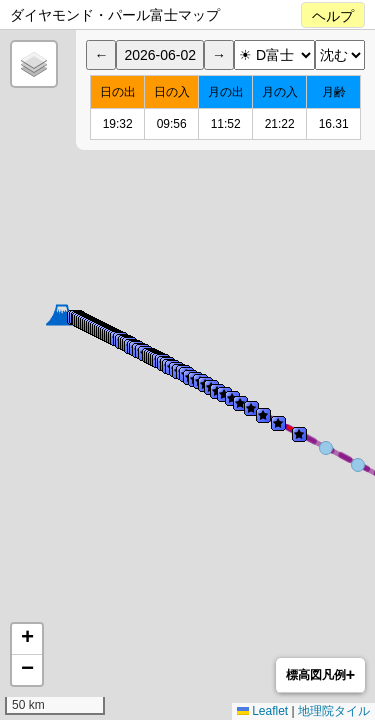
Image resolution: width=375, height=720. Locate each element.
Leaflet (262, 711)
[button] (62, 315)
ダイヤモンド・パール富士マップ (115, 15)
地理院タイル (334, 711)
